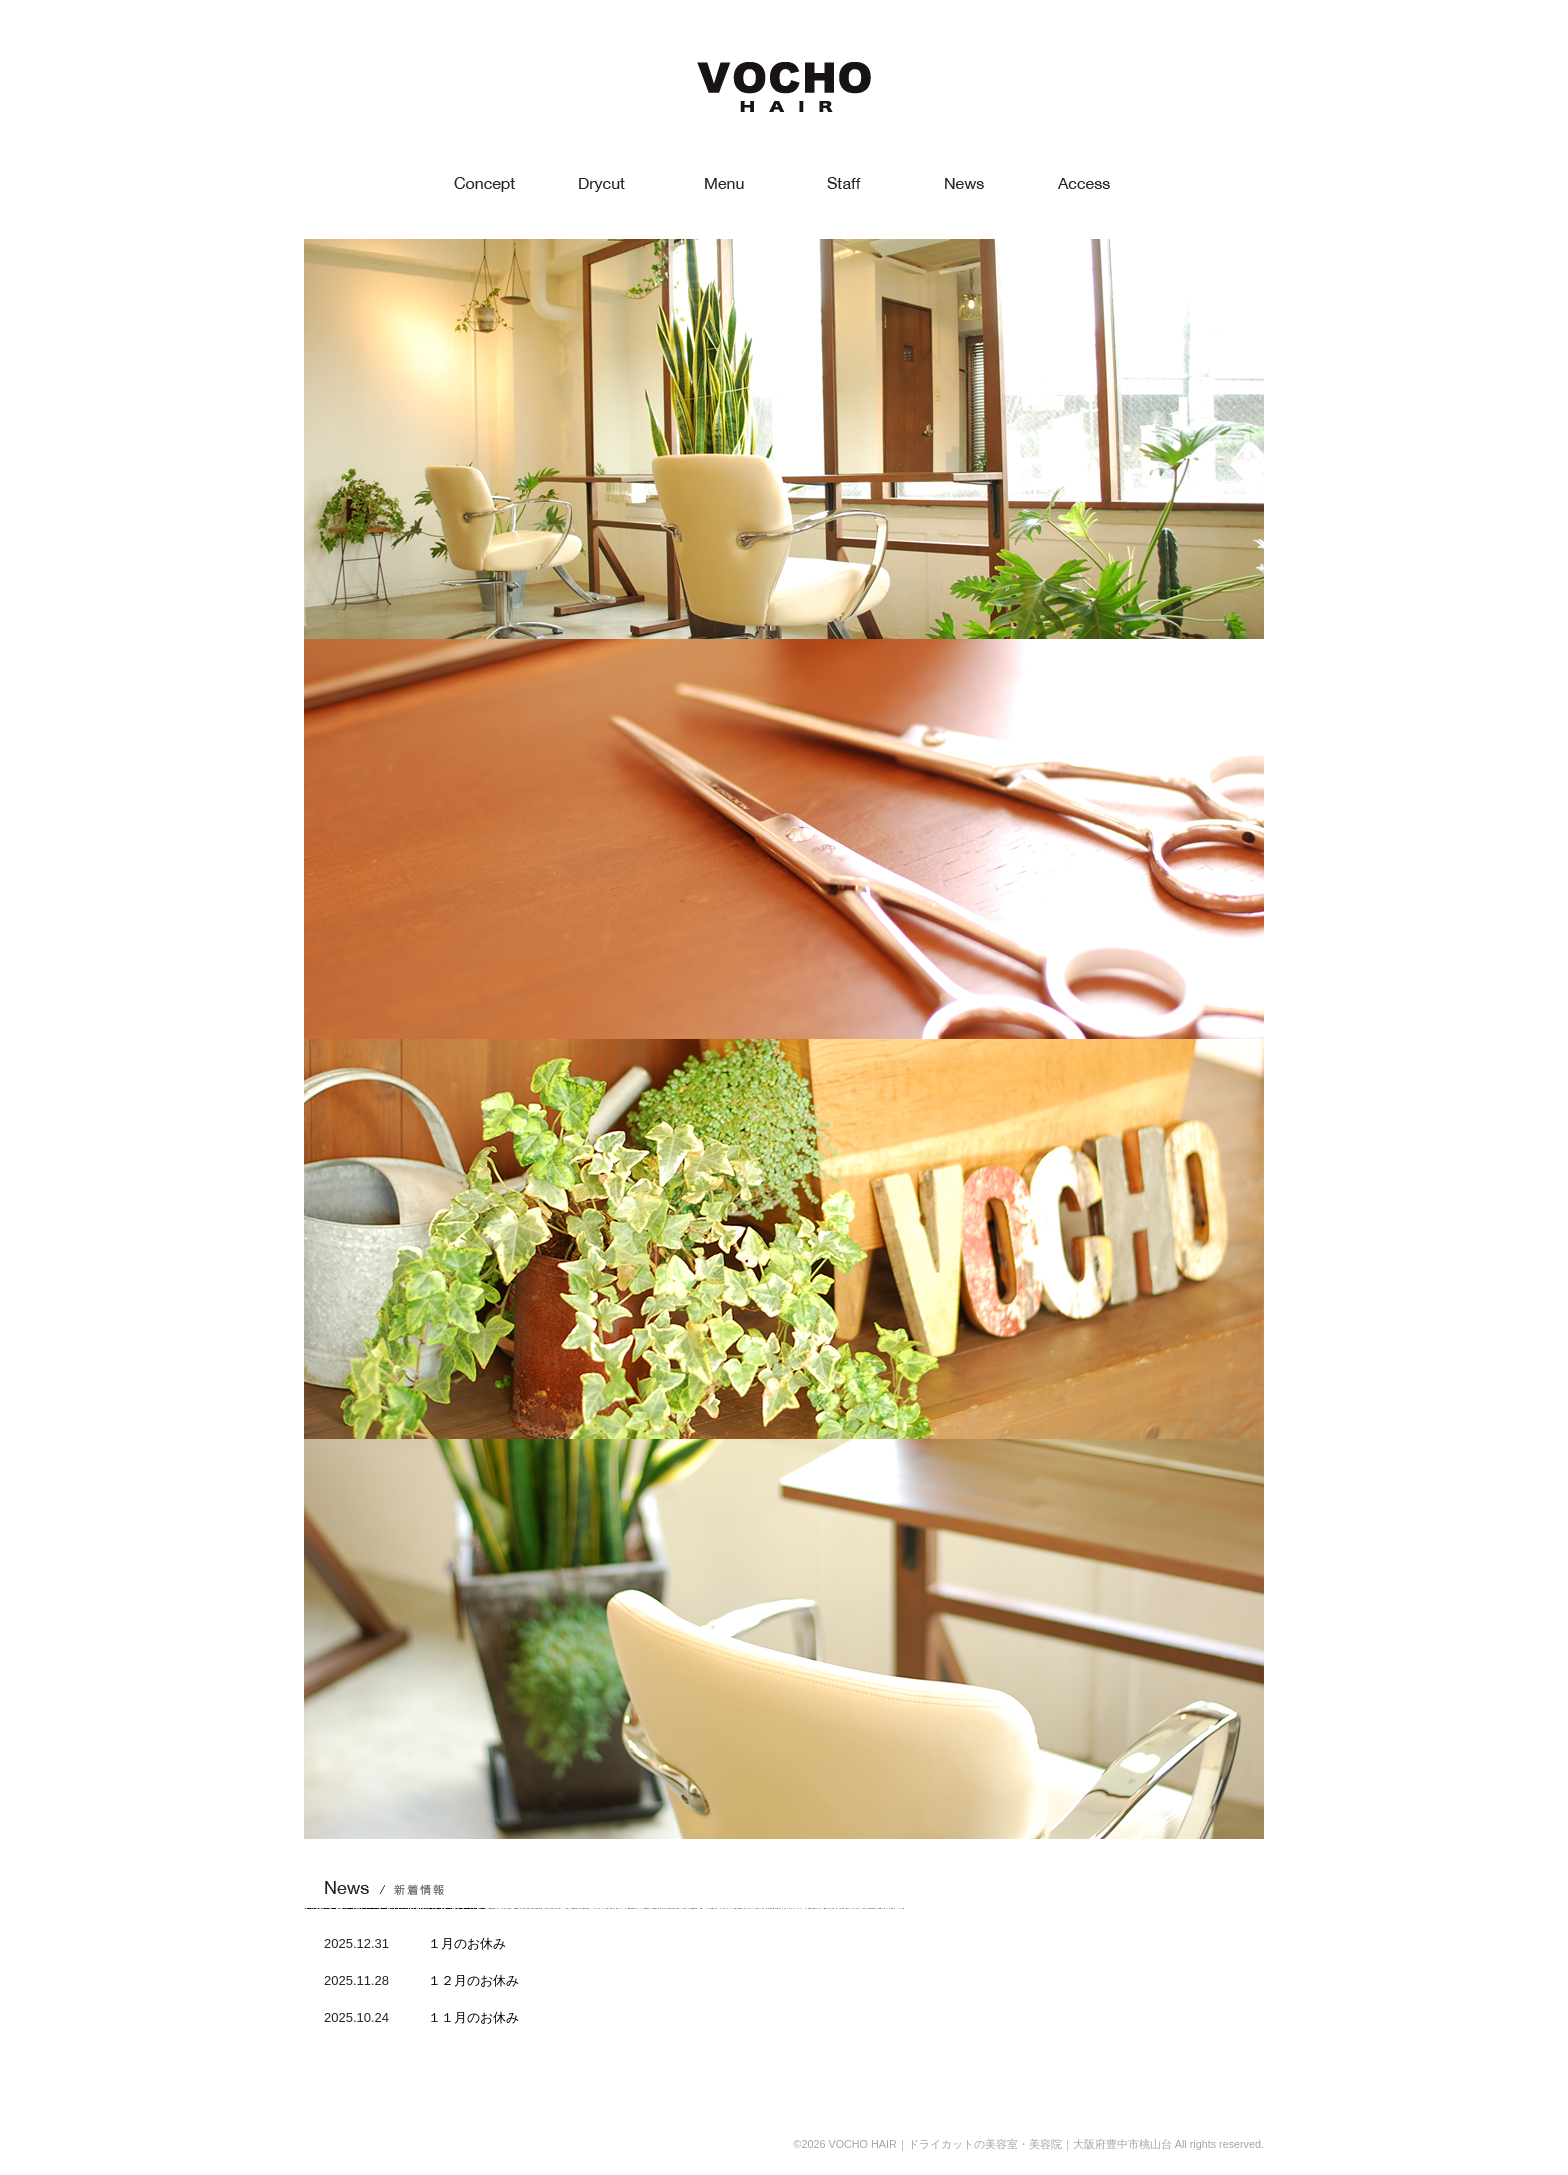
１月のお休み (467, 1943)
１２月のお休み (473, 1980)
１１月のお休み (473, 2017)
